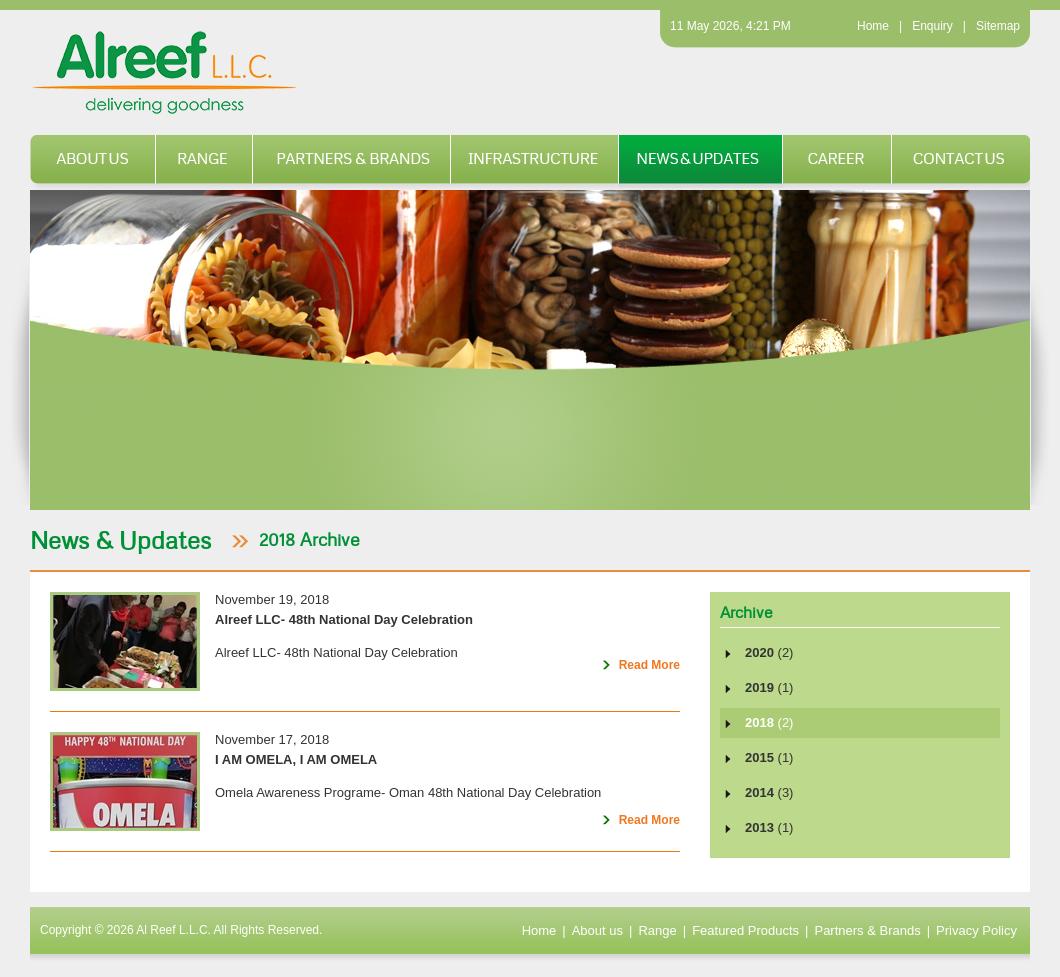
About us (93, 161)
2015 (769, 757)
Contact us (961, 161)
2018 (769, 722)
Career (837, 161)
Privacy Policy (976, 930)
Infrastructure (535, 161)
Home (873, 26)
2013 (769, 827)
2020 (769, 652)
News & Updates (701, 161)
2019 (769, 687)
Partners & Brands (352, 161)
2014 (769, 792)
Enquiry (932, 26)
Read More (637, 668)
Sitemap (998, 26)
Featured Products (745, 930)
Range (204, 161)
